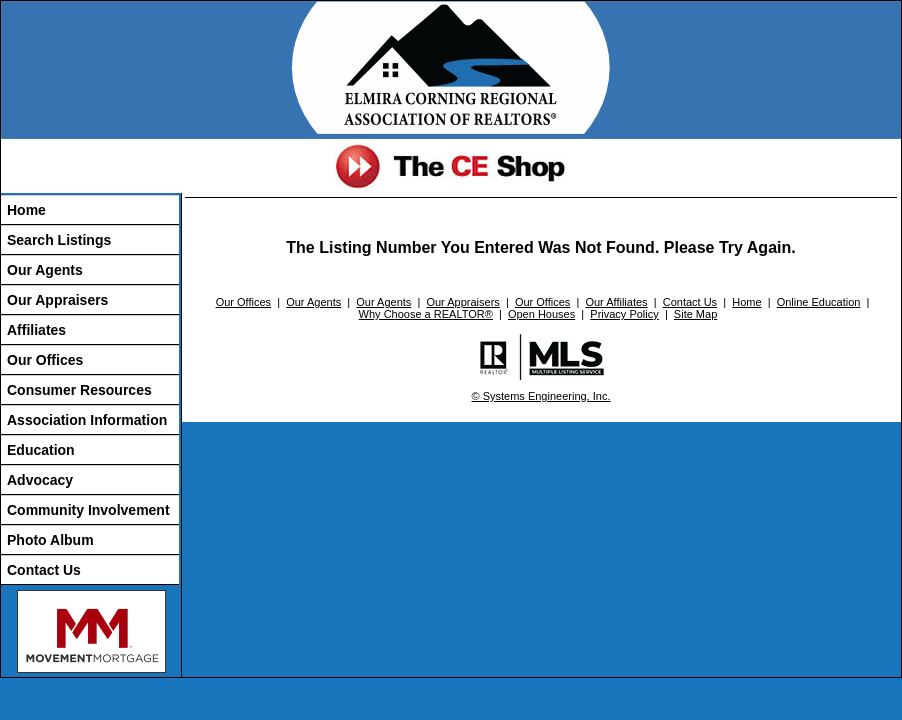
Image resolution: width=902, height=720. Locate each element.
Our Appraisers (57, 300)
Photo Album (50, 540)
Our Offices (45, 360)
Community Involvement (88, 510)
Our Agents (45, 270)
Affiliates (36, 330)
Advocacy (40, 480)
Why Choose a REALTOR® (426, 314)
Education (41, 450)
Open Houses (541, 314)
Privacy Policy (624, 314)
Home (26, 210)
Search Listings (59, 240)
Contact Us (44, 570)
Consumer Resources (79, 390)
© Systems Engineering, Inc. (541, 396)
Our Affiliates (616, 302)
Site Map (695, 314)
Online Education (819, 302)
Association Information (87, 420)
